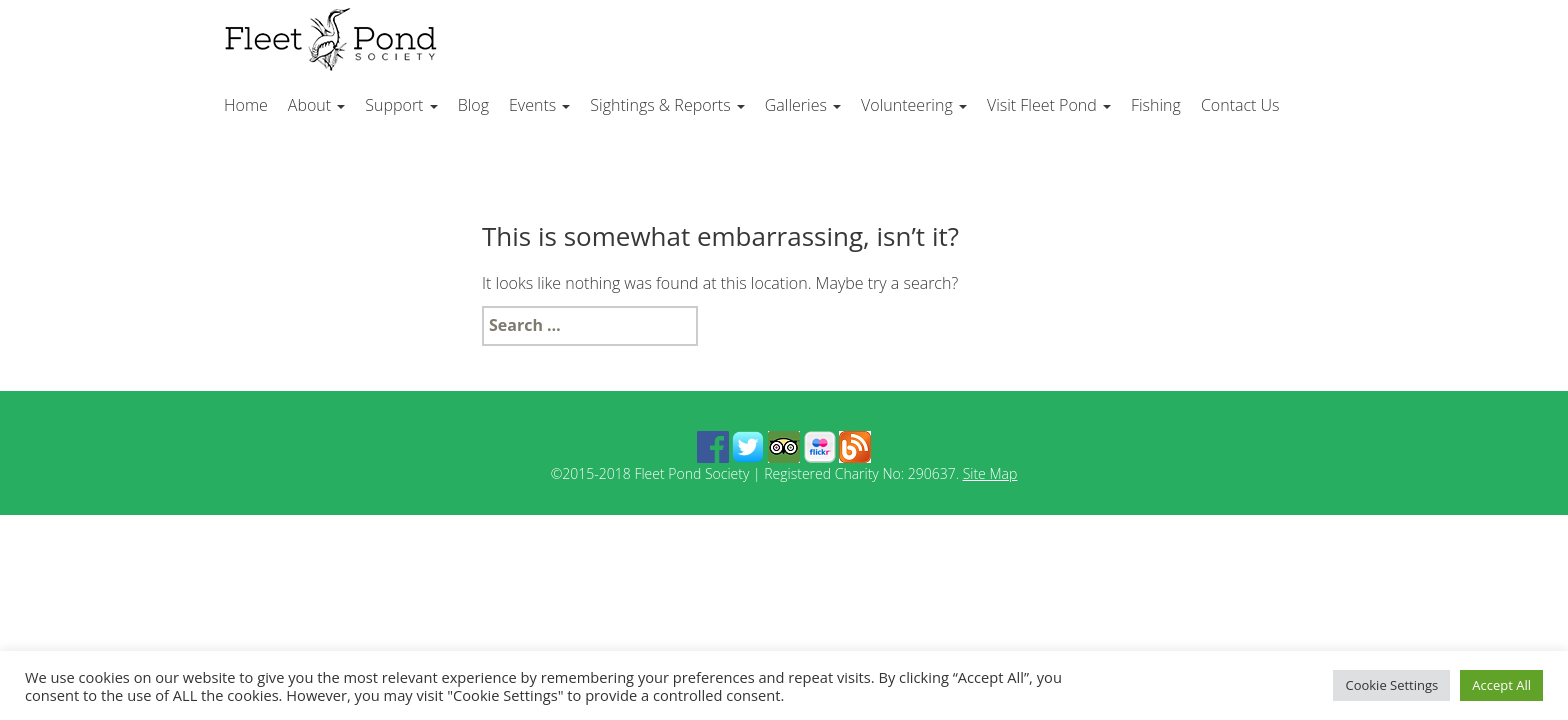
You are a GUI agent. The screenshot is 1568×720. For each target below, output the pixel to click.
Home (246, 105)
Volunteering (914, 105)
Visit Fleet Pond (1049, 105)
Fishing (1156, 105)
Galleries (803, 105)
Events (539, 105)
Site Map (990, 473)
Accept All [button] (1501, 685)
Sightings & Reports (667, 105)
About (316, 105)
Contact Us (1240, 105)
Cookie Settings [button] (1391, 685)
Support (401, 105)
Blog (473, 105)
